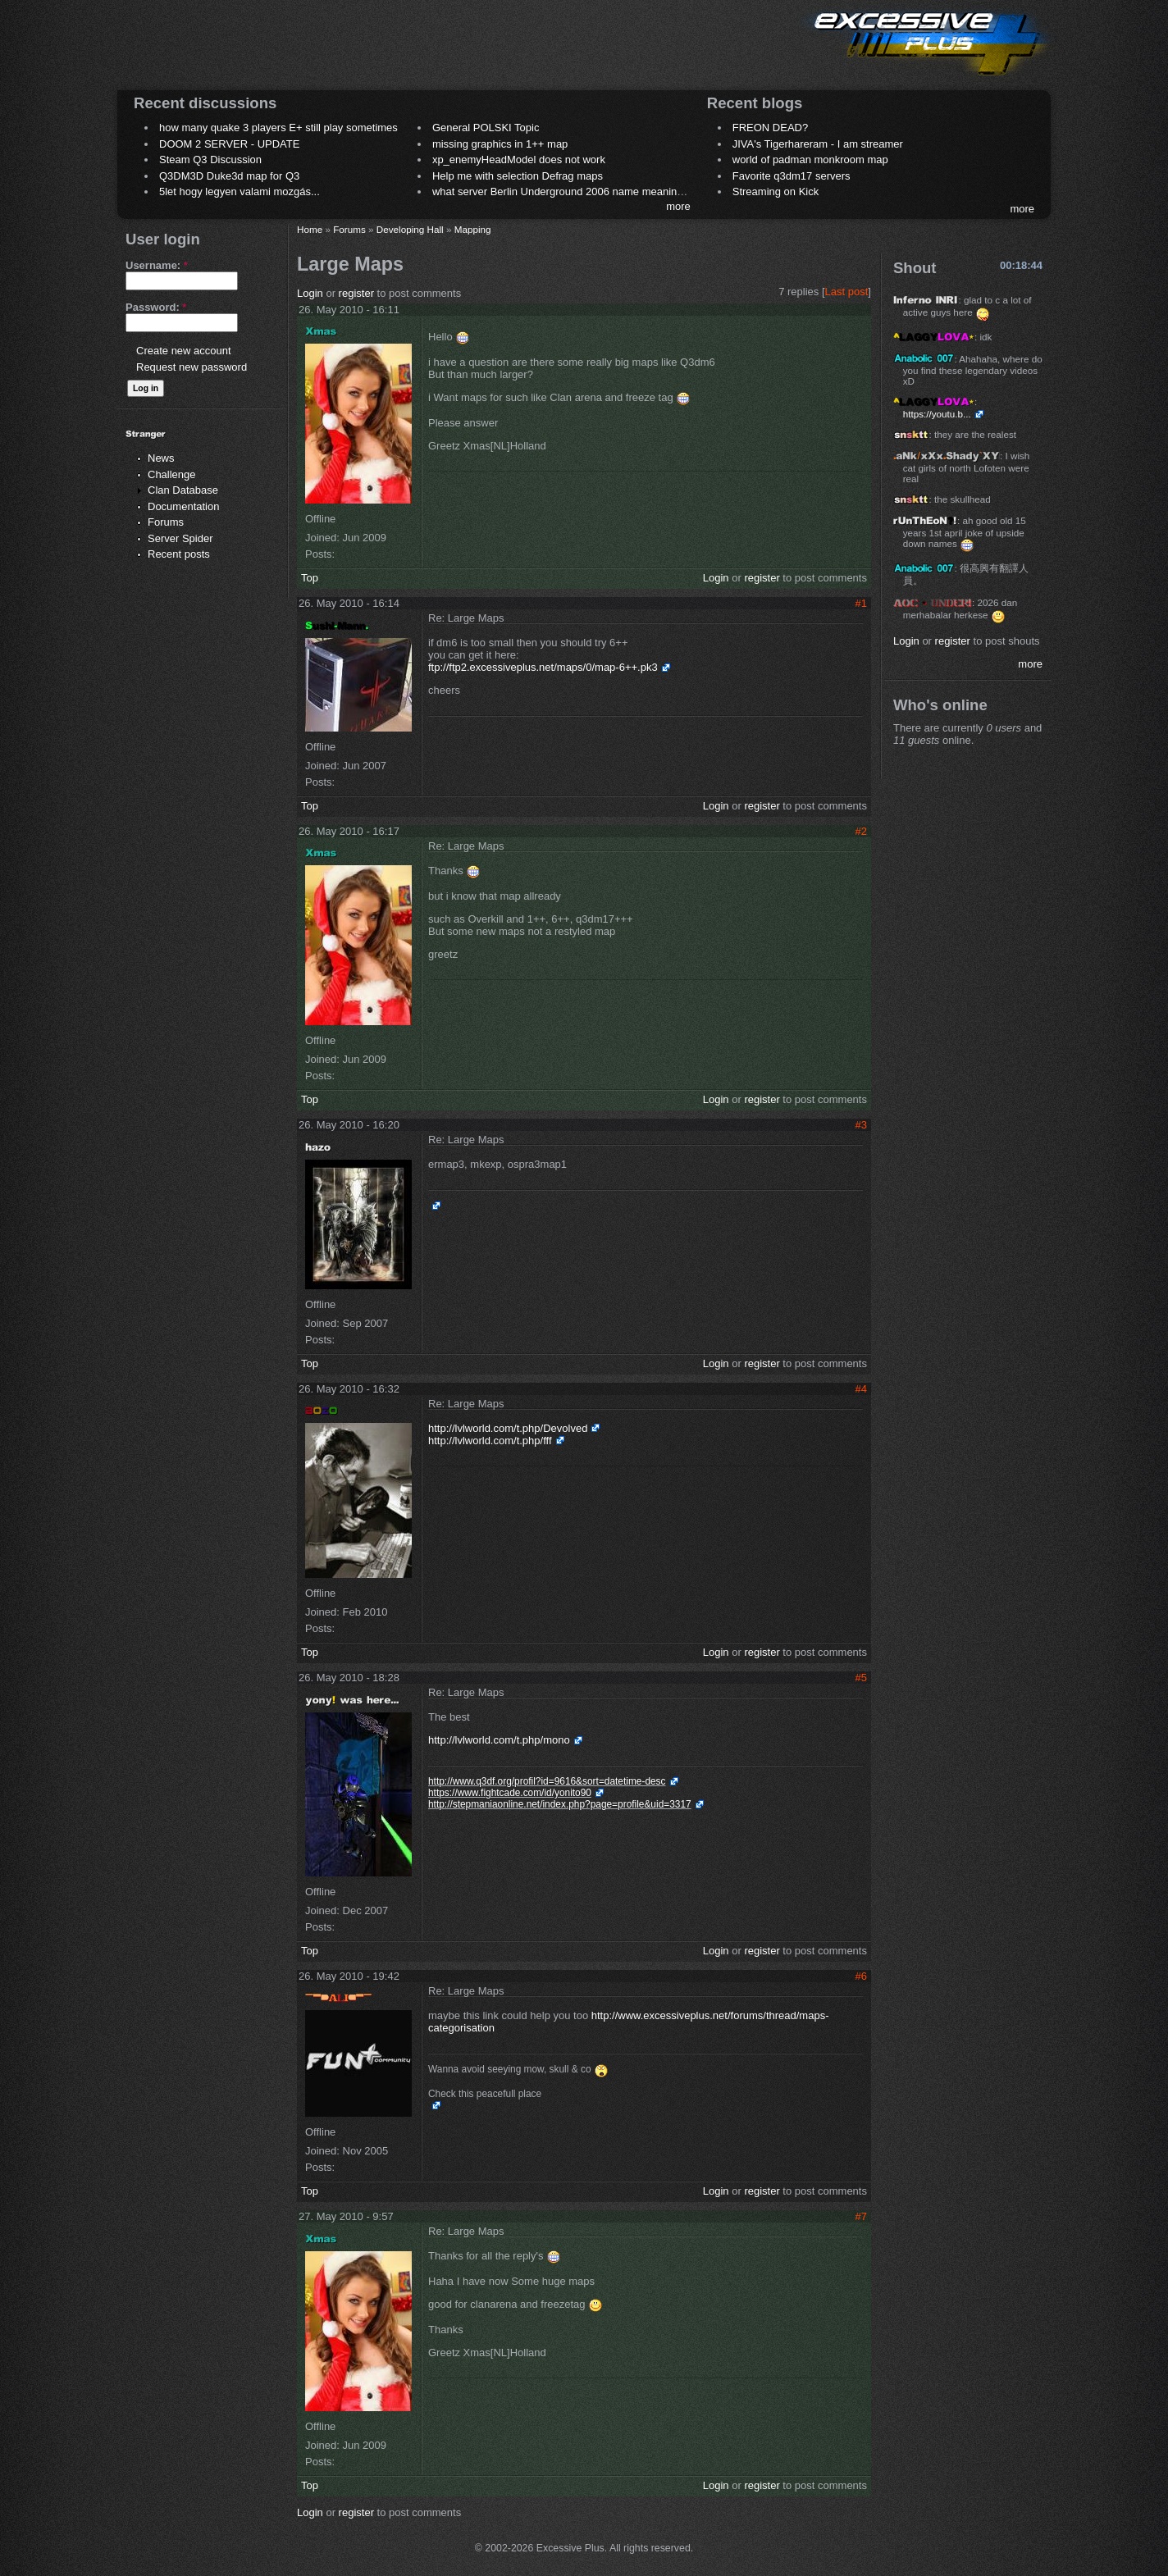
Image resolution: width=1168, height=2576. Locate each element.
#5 (861, 1677)
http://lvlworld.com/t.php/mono (499, 1740)
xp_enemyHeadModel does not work (518, 159)
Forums (166, 522)
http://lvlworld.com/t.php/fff (490, 1440)
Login (310, 293)
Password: (155, 307)
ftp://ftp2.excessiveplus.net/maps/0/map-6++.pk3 (543, 667)
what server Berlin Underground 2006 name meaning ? (562, 191)
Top (309, 578)
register (356, 293)
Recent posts (179, 554)
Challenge (172, 474)
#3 (861, 1125)
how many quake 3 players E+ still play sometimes (278, 127)
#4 (861, 1389)
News (161, 458)
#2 (861, 831)
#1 (861, 603)
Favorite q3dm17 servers (791, 176)
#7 (861, 2216)
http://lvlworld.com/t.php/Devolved (507, 1428)
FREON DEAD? (770, 127)
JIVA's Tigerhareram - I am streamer (817, 144)
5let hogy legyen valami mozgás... (239, 191)
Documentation (183, 506)
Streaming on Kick (775, 191)
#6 (861, 1976)
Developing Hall (410, 229)
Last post (847, 291)
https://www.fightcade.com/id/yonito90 (509, 1793)
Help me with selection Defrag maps (517, 176)
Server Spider (180, 538)
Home (309, 229)
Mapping (472, 229)
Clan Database (183, 490)
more (678, 206)
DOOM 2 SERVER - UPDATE (229, 144)
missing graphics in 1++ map (500, 144)
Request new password (191, 367)
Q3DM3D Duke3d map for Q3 (229, 176)
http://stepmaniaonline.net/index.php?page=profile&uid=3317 (559, 1804)
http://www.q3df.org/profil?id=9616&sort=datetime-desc (547, 1781)
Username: (156, 265)
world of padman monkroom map (810, 159)
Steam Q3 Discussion (210, 159)
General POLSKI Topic (486, 127)
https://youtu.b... (937, 413)
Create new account (183, 350)
